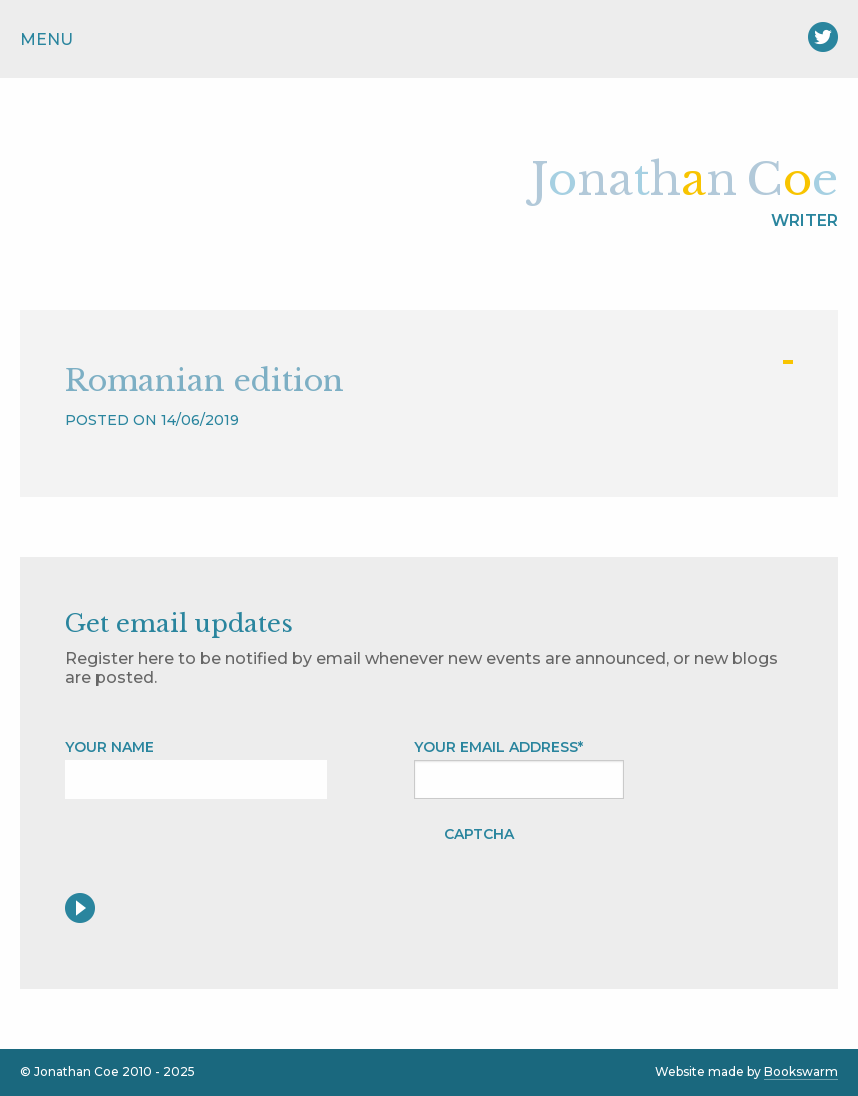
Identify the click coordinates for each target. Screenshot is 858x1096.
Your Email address (498, 747)
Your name (109, 747)
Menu (46, 39)
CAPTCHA (479, 834)
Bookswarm (801, 1071)
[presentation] (686, 854)
